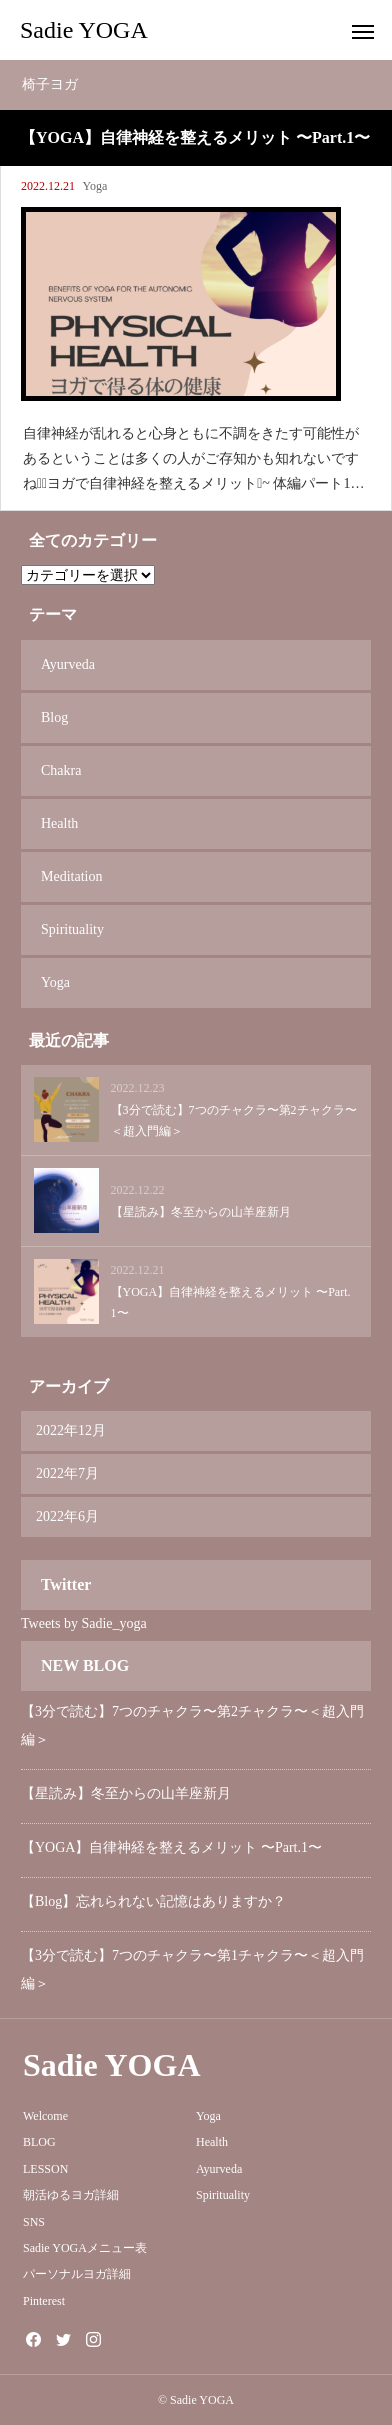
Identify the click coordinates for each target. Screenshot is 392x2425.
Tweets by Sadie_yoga (84, 1623)
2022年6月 (67, 1516)
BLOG (39, 2142)
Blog (54, 717)
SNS (34, 2222)
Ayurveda (68, 664)
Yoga (95, 186)
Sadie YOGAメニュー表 (85, 2248)
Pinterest (44, 2301)
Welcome (45, 2116)
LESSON (45, 2169)
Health (59, 823)
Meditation (71, 876)
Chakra (61, 770)
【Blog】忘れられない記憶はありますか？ (153, 1901)
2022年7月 (67, 1473)
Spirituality (72, 929)
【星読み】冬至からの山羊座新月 (126, 1793)
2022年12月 (71, 1430)
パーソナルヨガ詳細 (77, 2274)
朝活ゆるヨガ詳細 (71, 2195)
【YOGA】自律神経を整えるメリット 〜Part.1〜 (171, 1847)
